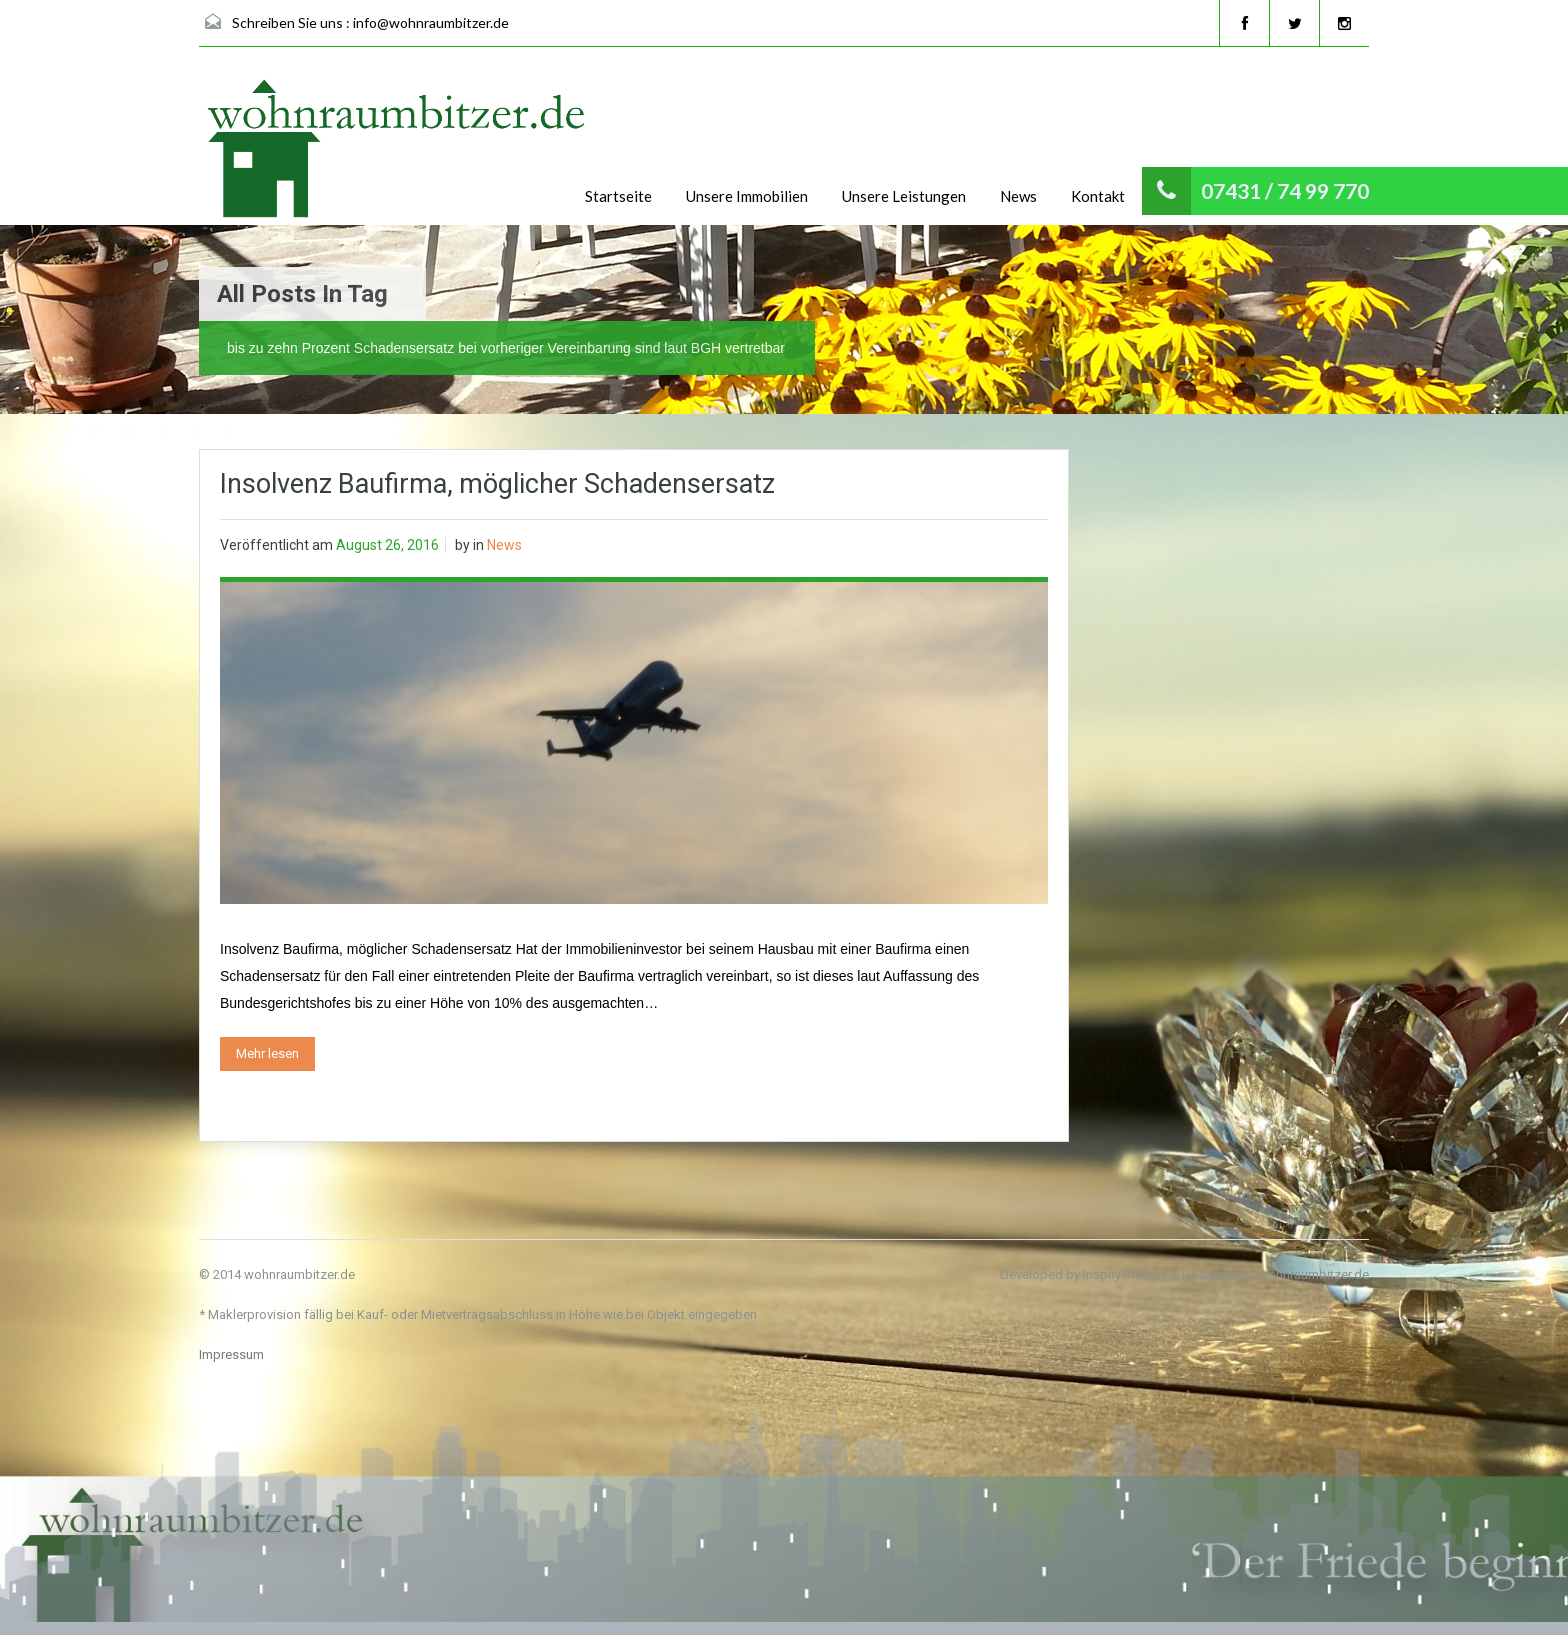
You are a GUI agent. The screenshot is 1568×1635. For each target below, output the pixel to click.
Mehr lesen (267, 1053)
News (1018, 196)
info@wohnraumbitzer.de (431, 22)
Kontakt (1098, 196)
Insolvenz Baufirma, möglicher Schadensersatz (497, 484)
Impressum (231, 1354)
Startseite (618, 196)
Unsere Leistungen (904, 196)
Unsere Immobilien (747, 196)
